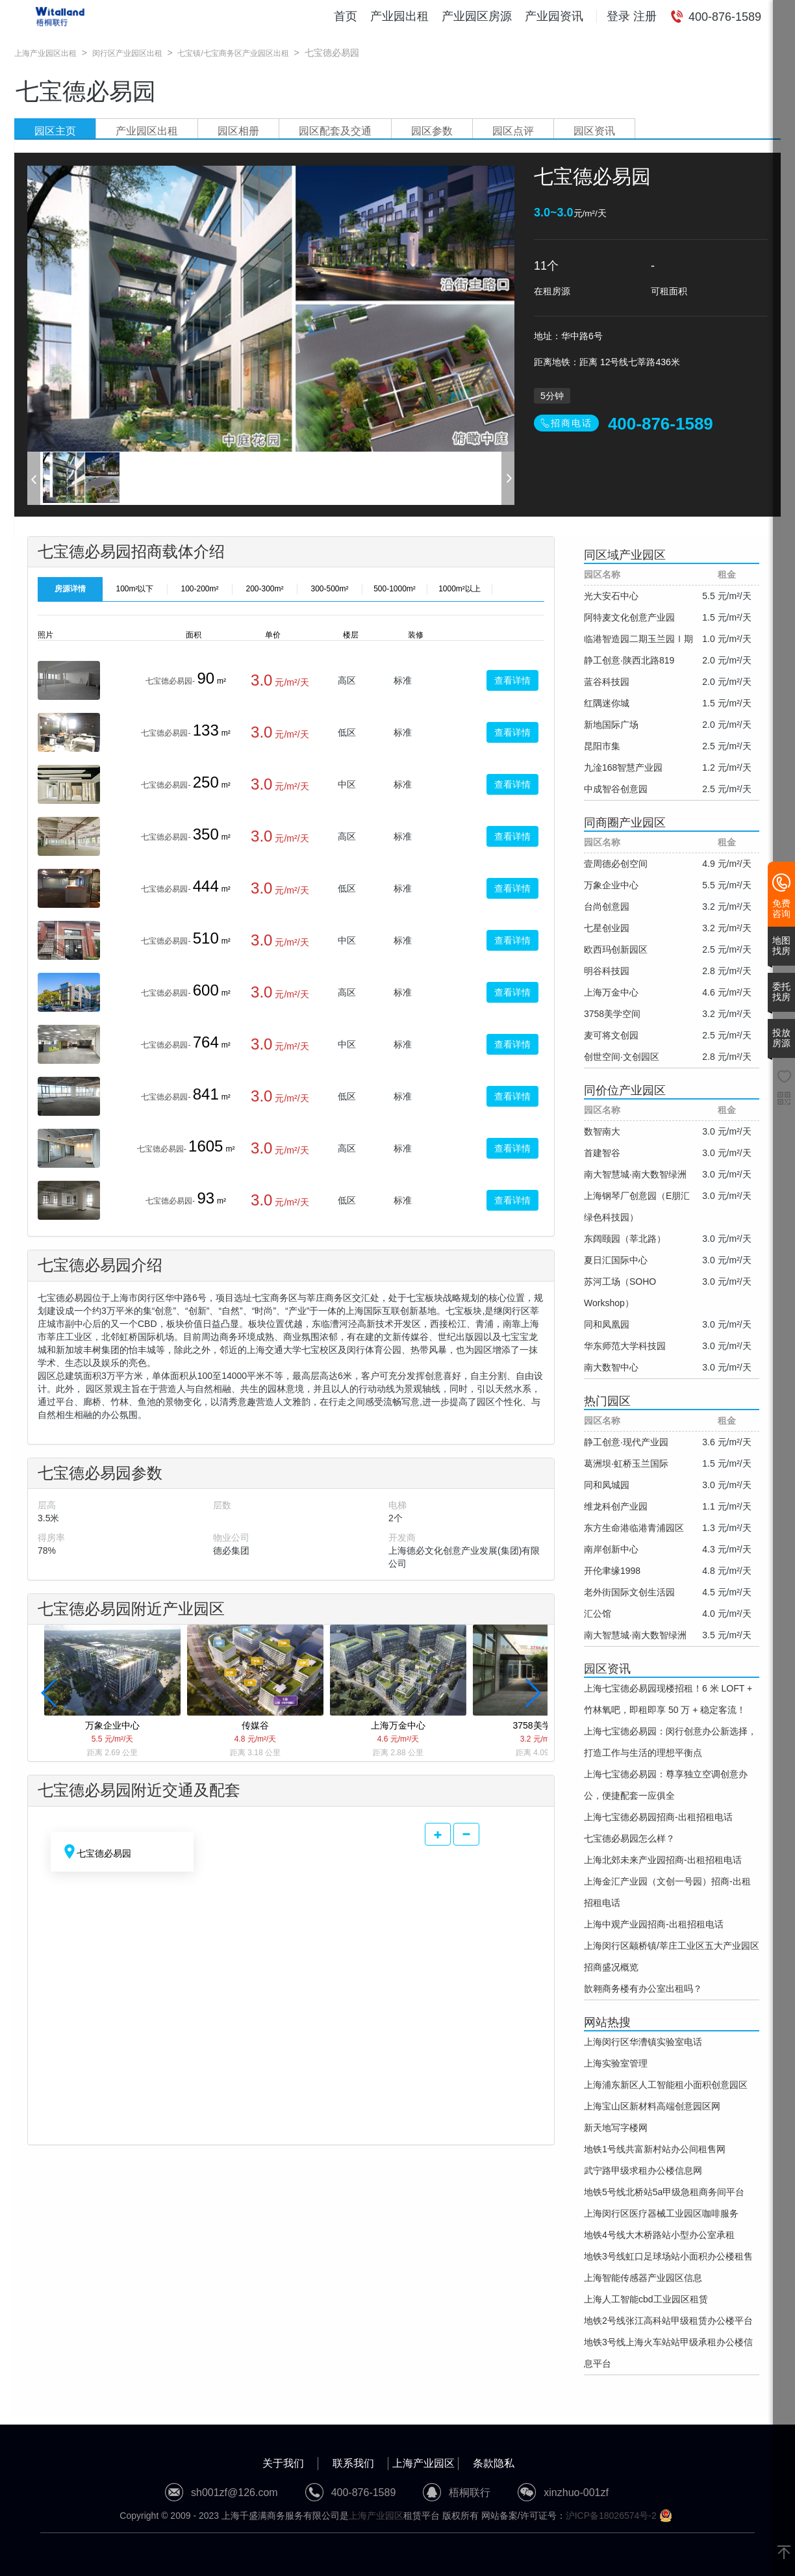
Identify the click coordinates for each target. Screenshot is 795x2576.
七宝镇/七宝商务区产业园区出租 (232, 53)
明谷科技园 (606, 971)
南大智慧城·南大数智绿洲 (635, 1174)
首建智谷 (602, 1153)
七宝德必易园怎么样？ (629, 1838)
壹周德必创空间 (616, 863)
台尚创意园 (606, 906)
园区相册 (238, 130)
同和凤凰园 (606, 1324)
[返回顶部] (783, 2553)
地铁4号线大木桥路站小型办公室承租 (659, 2235)
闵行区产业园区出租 (127, 53)
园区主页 (55, 130)
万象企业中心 (611, 885)
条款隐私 (493, 2463)
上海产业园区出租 (45, 53)
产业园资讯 (554, 16)
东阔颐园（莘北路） (625, 1238)
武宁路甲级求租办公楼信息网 (643, 2170)
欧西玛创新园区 (616, 949)
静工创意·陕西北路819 (629, 660)
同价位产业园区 (625, 1090)
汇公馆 (597, 1613)
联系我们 (353, 2463)
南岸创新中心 (611, 1549)
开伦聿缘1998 (612, 1570)
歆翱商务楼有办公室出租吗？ (643, 1988)
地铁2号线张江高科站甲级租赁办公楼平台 (668, 2320)
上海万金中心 (611, 992)
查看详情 (512, 680)
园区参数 (432, 130)
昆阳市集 (602, 746)
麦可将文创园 (611, 1035)
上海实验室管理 (616, 2063)
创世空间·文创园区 (621, 1056)
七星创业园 (606, 928)
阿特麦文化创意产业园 (629, 617)
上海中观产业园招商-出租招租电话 (654, 1924)
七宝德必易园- (170, 681)
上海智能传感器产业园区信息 (643, 2278)
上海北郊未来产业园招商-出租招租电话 (663, 1860)
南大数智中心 (611, 1367)
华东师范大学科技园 (625, 1346)
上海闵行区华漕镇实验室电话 (643, 2042)
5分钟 (552, 396)
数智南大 (602, 1131)
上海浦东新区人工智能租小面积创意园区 (666, 2085)
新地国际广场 (611, 724)
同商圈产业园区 (625, 822)
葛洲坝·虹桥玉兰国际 (626, 1463)
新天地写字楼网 (616, 2127)
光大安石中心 (611, 596)
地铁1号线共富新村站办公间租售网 (655, 2149)
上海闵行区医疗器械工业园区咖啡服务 (661, 2213)
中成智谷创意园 (616, 789)
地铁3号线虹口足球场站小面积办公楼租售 (668, 2256)
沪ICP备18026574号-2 (611, 2515)
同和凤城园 (606, 1485)
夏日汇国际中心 (616, 1260)
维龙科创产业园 (616, 1506)
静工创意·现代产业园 (626, 1442)
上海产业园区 (423, 2463)
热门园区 (607, 1401)
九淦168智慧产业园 (623, 767)
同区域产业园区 (625, 554)
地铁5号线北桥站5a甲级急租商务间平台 (664, 2192)
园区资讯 (594, 130)
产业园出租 (399, 16)
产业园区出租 (147, 130)
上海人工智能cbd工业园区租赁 (646, 2299)
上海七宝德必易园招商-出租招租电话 (658, 1817)
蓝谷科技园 (606, 681)
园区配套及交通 (335, 130)
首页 (345, 16)
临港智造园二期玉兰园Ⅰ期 (638, 639)
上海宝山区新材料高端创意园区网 (652, 2106)
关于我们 (283, 2463)
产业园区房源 (477, 16)
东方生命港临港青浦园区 (634, 1528)
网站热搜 (607, 2022)
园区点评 (513, 130)
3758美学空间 (612, 1014)
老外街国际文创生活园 (629, 1592)
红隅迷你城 (606, 703)
